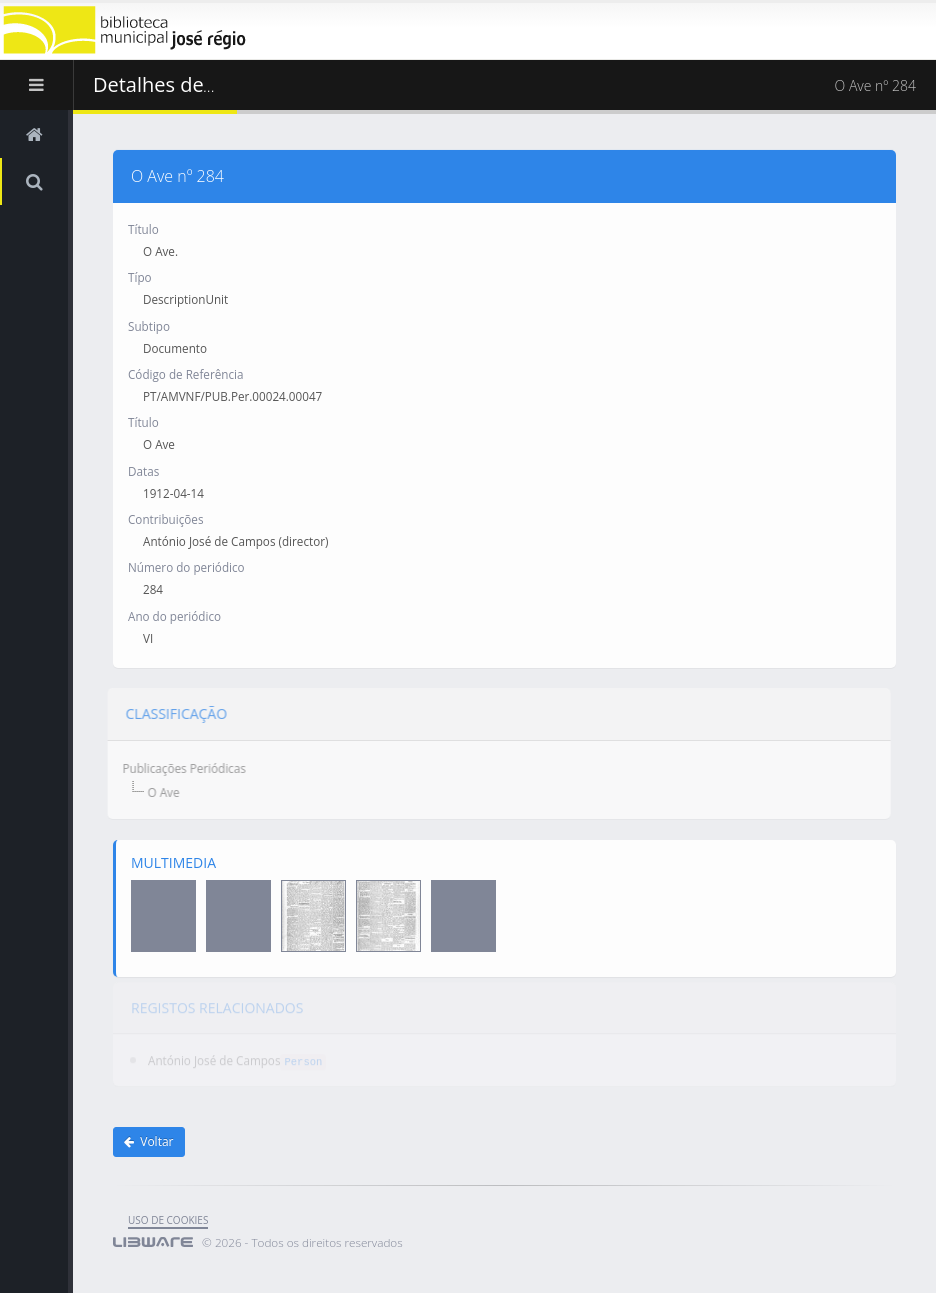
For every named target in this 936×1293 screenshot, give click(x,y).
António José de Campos (214, 1056)
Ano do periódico (174, 615)
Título (143, 228)
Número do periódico (186, 567)
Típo (140, 277)
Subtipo (149, 325)
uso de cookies (168, 1220)
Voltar (149, 1141)
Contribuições (165, 519)
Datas (143, 470)
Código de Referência (185, 373)
